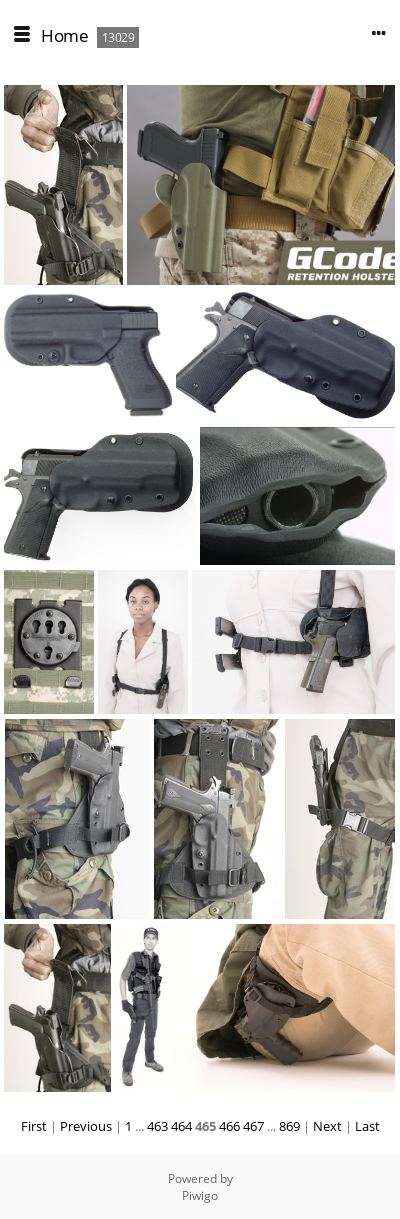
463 (157, 1126)
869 (289, 1126)
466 (229, 1126)
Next (327, 1126)
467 (253, 1126)
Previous (86, 1126)
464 (181, 1126)
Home (64, 35)
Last (367, 1126)
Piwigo (200, 1195)
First (34, 1126)
